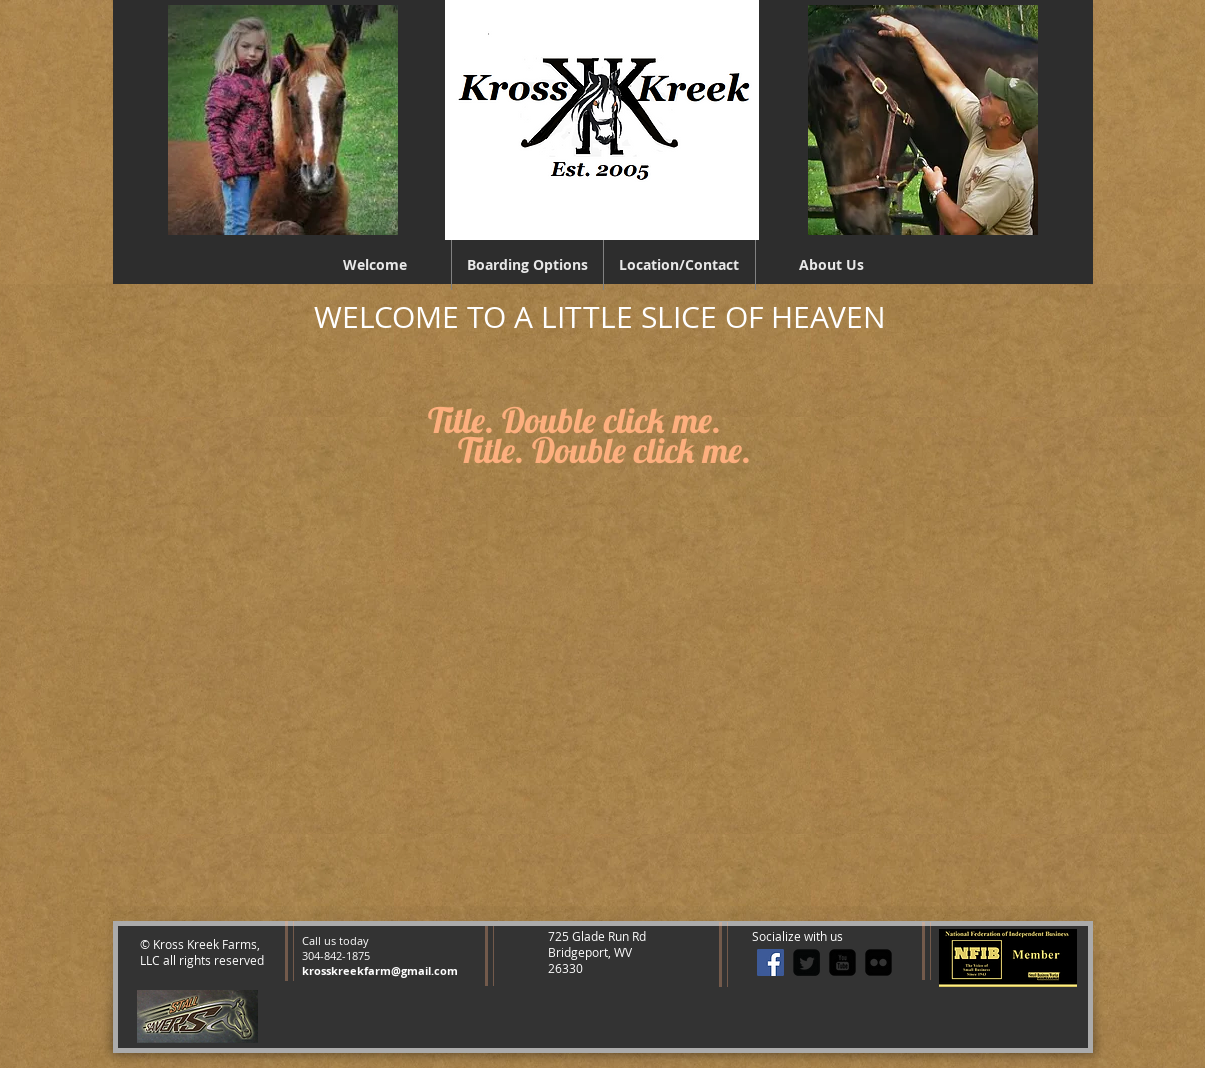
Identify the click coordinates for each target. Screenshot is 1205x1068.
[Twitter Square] (806, 962)
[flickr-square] (878, 962)
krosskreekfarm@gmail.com (380, 970)
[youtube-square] (842, 962)
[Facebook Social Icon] (770, 962)
